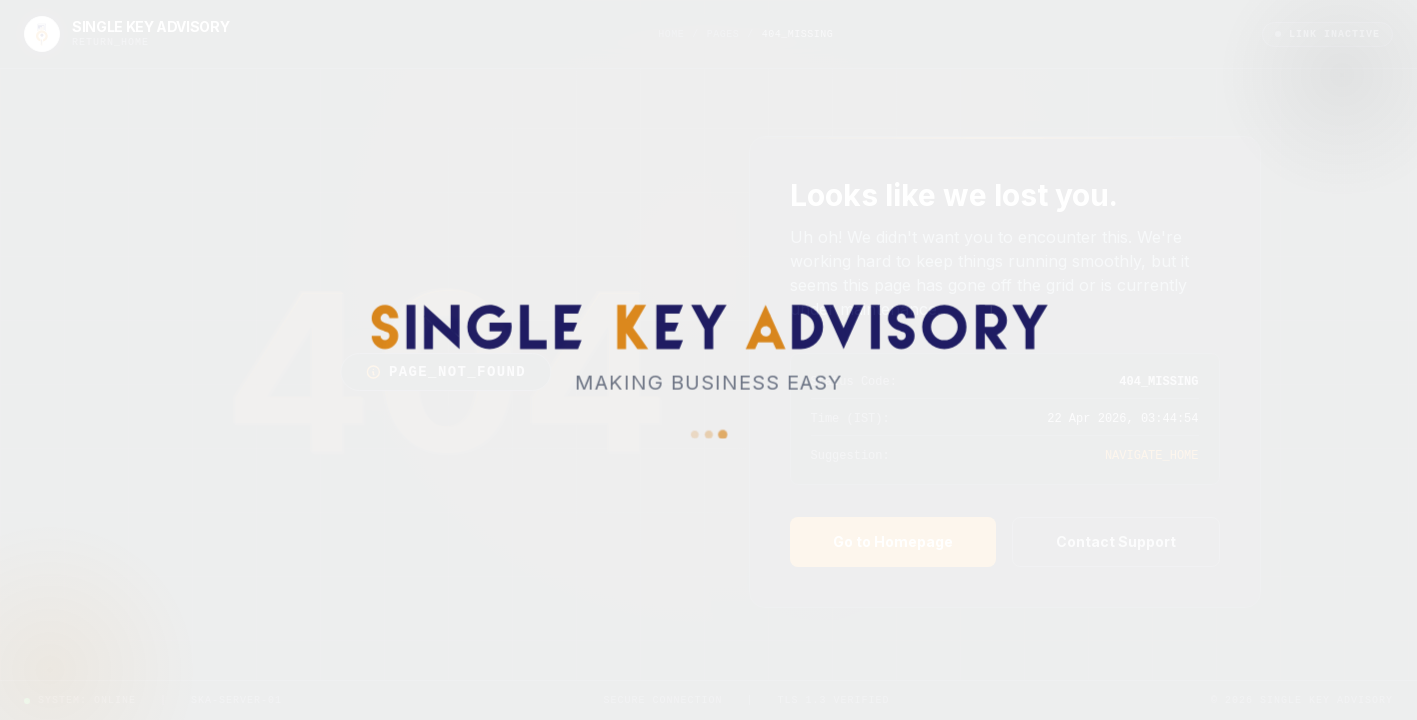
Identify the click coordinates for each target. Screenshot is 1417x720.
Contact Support (1116, 541)
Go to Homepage (893, 541)
